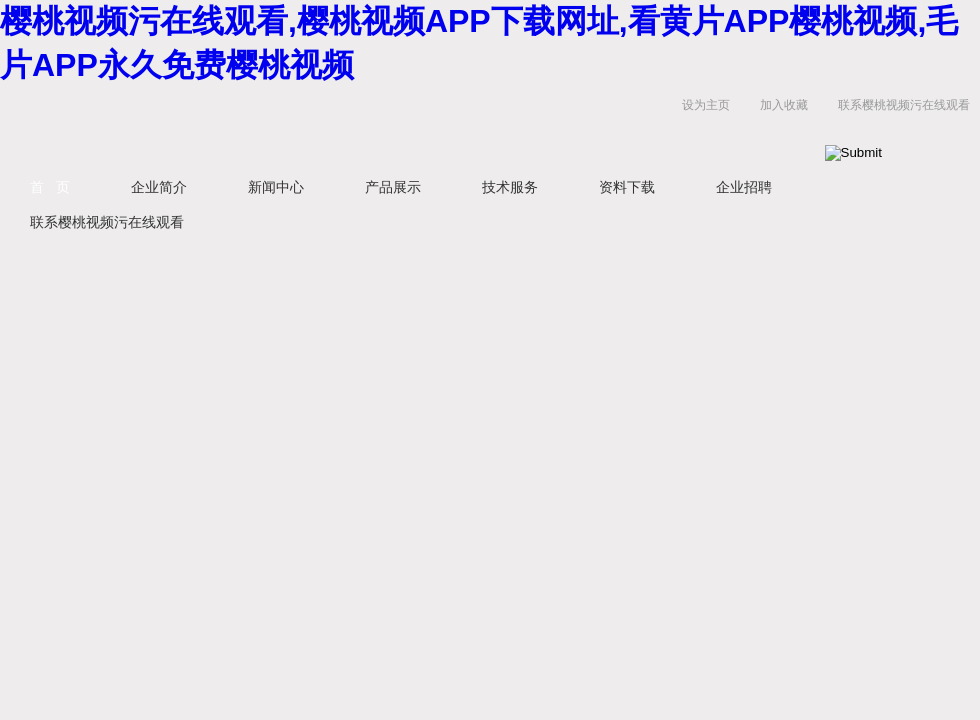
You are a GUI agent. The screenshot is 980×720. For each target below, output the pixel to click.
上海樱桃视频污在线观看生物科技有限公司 (250, 125)
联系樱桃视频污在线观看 (904, 105)
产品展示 (393, 187)
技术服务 (510, 187)
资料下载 (627, 187)
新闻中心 (276, 187)
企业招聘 (744, 187)
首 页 (50, 187)
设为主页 (706, 105)
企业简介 (159, 187)
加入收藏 (784, 105)
